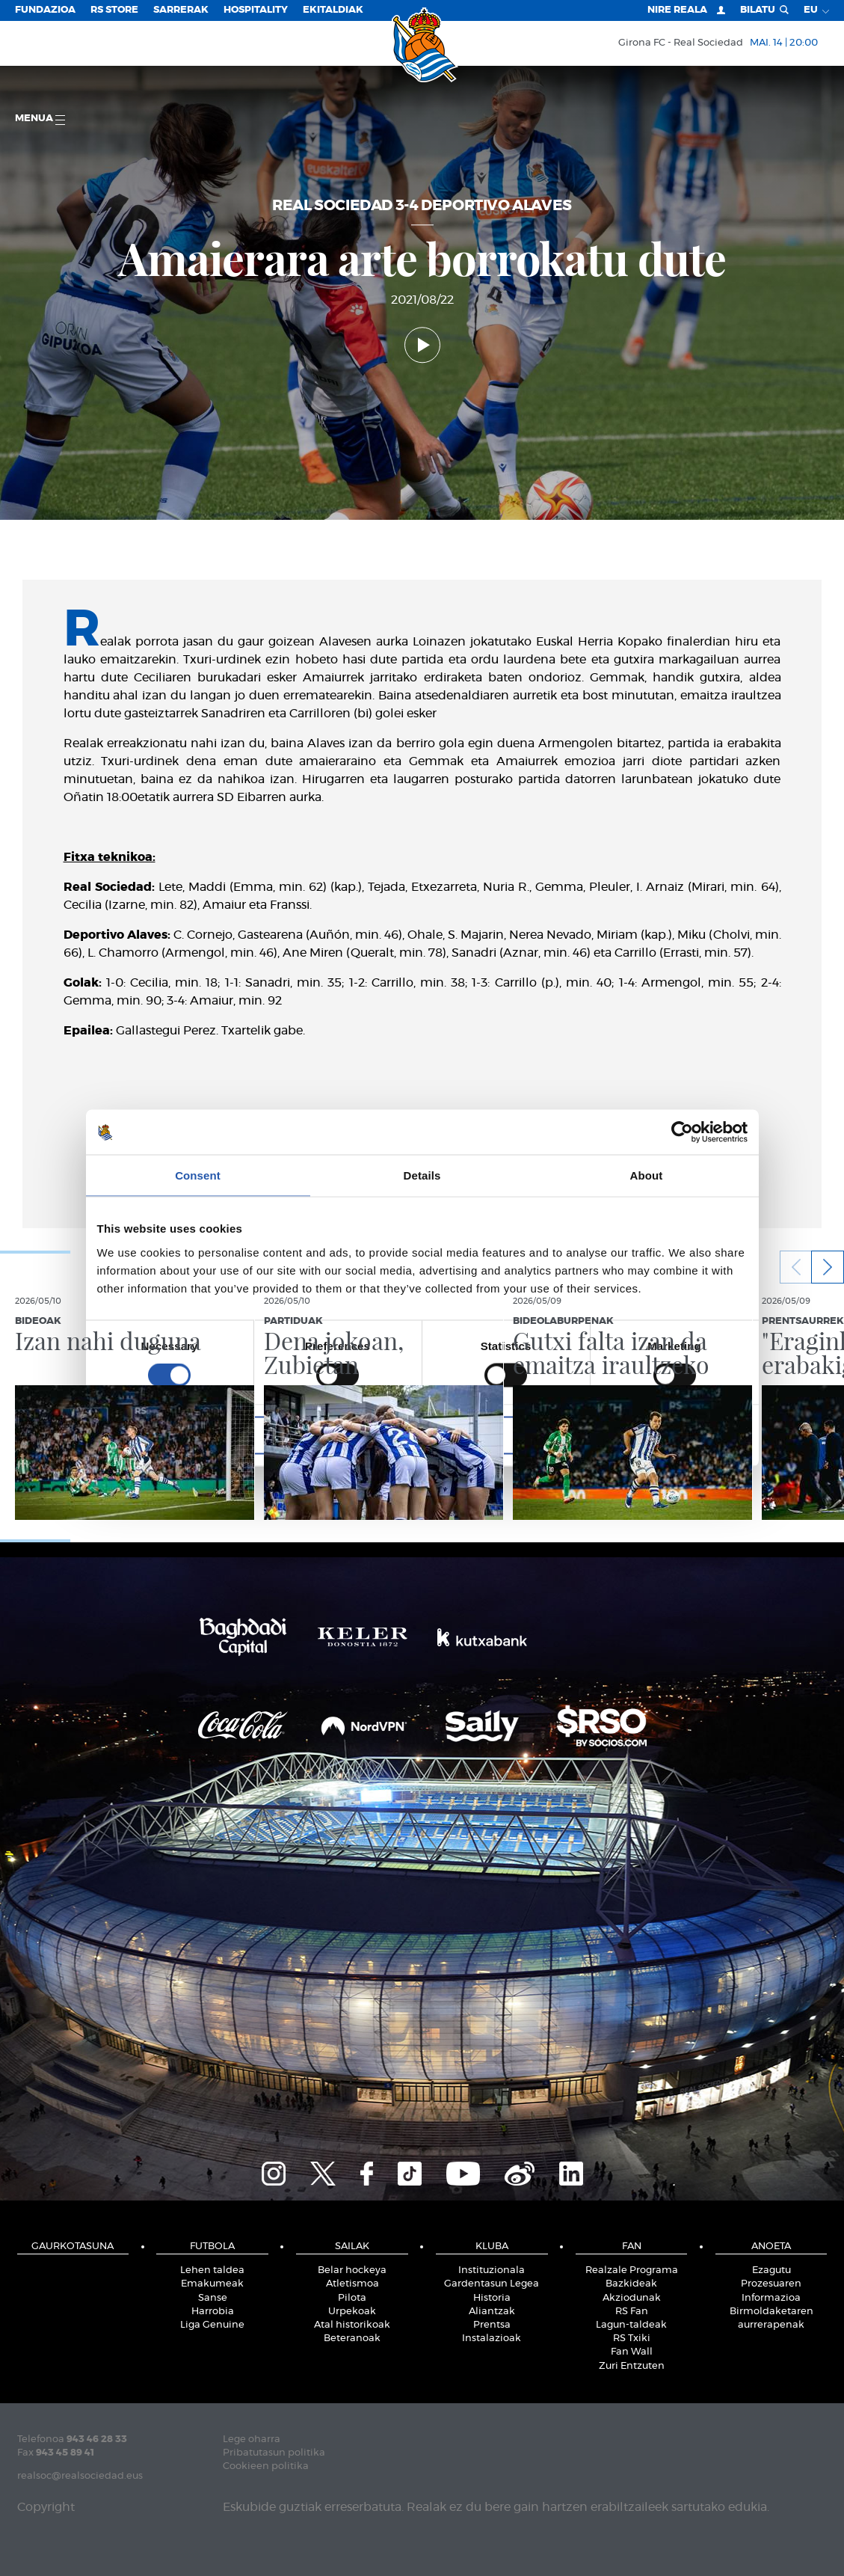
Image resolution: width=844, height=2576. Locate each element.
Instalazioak (491, 2338)
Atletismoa (352, 2284)
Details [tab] (422, 1175)
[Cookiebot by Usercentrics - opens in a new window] (682, 1132)
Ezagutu (771, 2270)
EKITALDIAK (333, 10)
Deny (204, 1435)
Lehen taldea (212, 2270)
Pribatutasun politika (274, 2453)
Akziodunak (632, 2298)
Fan (631, 2246)
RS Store (114, 10)
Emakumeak (212, 2284)
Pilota (352, 2298)
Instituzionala (491, 2270)
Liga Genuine (212, 2325)
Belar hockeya (352, 2270)
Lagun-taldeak (631, 2325)
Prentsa (492, 2325)
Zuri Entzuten (632, 2366)
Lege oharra (251, 2439)
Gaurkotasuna (72, 2246)
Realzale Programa (631, 2270)
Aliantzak (492, 2311)
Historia (492, 2298)
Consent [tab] (198, 1175)
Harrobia (212, 2311)
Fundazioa (45, 10)
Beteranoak (352, 2338)
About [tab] (646, 1175)
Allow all (641, 1435)
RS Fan (631, 2311)
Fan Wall (632, 2352)
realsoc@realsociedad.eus (80, 2476)
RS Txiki (631, 2338)
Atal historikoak (352, 2325)
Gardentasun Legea (491, 2284)
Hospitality (256, 10)
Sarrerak (181, 10)
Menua (40, 119)
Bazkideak (631, 2284)
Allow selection (422, 1435)
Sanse (212, 2298)
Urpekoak (352, 2311)
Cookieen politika (266, 2466)
